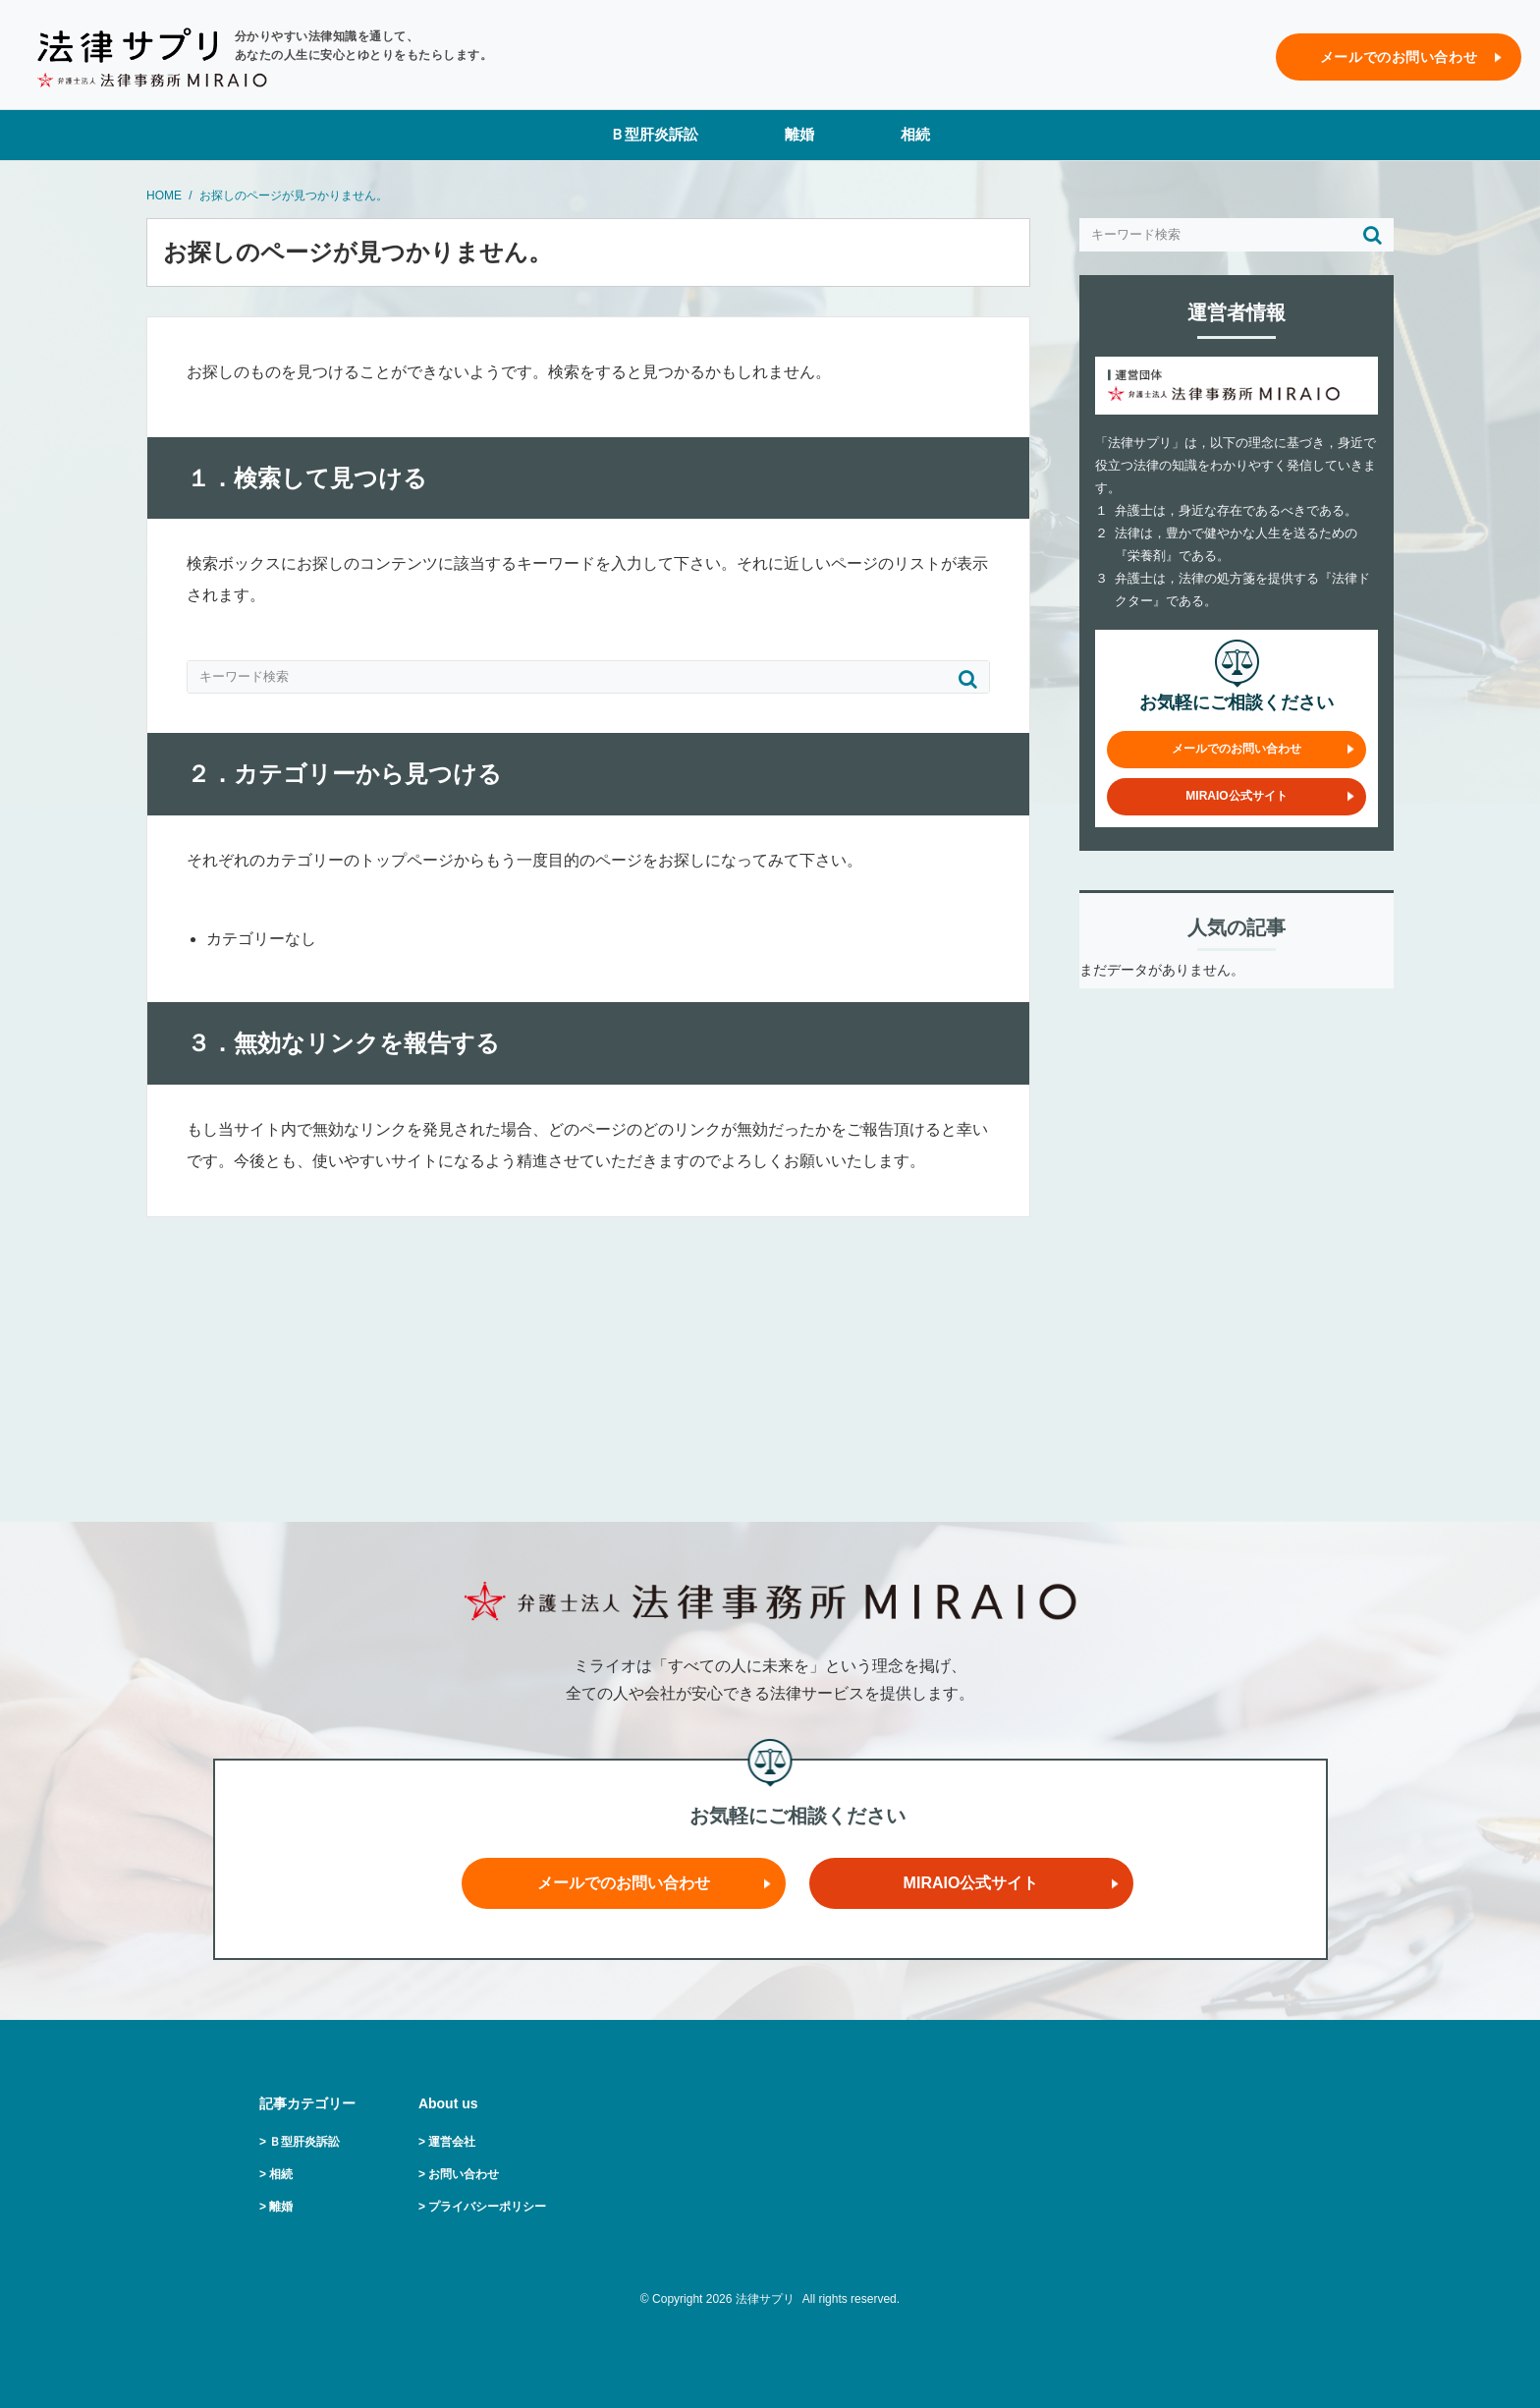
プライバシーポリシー (487, 2206)
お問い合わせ (463, 2174)
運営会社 (451, 2142)
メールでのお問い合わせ (1398, 57)
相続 (915, 134)
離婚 (799, 134)
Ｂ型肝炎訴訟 (654, 134)
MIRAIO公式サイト (1236, 796)
